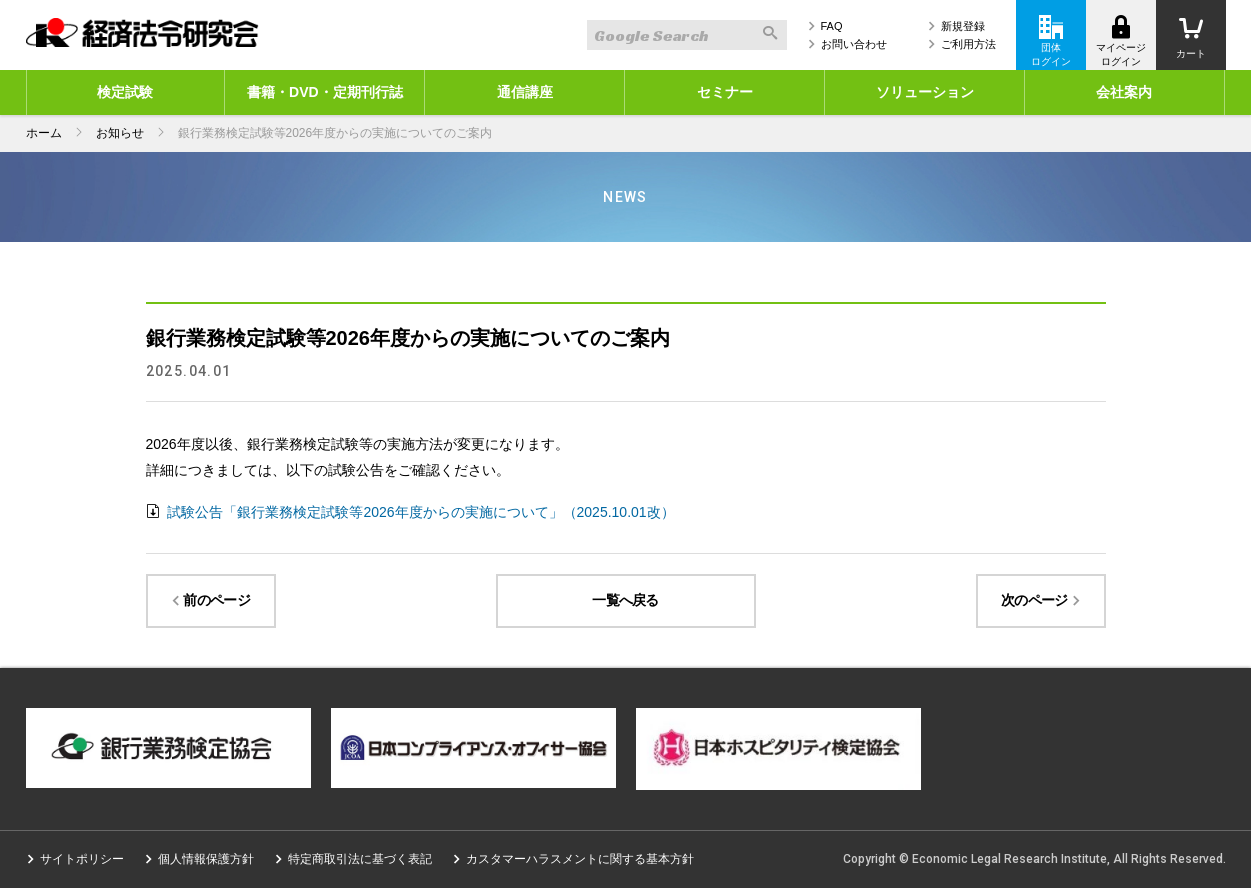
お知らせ (120, 133)
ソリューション (925, 92)
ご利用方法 (968, 44)
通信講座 (525, 92)
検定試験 (125, 92)
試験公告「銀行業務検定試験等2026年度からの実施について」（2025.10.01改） (419, 512)
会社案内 (1124, 92)
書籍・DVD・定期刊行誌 (325, 92)
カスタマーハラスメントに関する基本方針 (580, 859)
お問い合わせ (854, 44)
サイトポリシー (82, 859)
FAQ (832, 26)
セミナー (725, 92)
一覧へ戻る (625, 600)
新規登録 (963, 26)
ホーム (44, 133)
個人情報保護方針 (206, 859)
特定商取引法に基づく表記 (360, 859)
